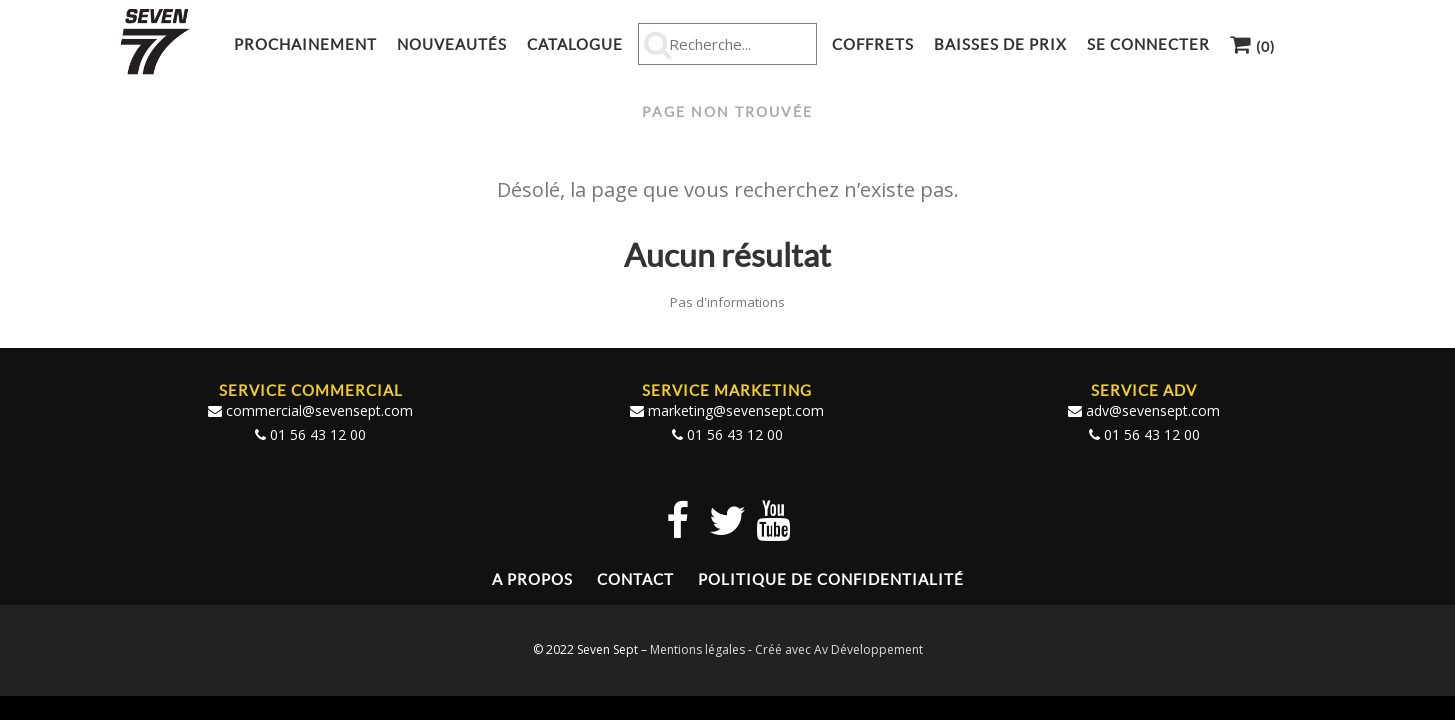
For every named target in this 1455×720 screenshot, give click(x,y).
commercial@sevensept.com (319, 409)
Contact (635, 578)
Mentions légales (697, 648)
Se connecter (1148, 44)
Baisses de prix (1000, 44)
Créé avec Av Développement (839, 648)
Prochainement (305, 44)
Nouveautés (452, 44)
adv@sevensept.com (1153, 409)
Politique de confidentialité (831, 578)
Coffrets (873, 44)
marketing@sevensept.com (736, 409)
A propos (532, 578)
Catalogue (575, 44)
